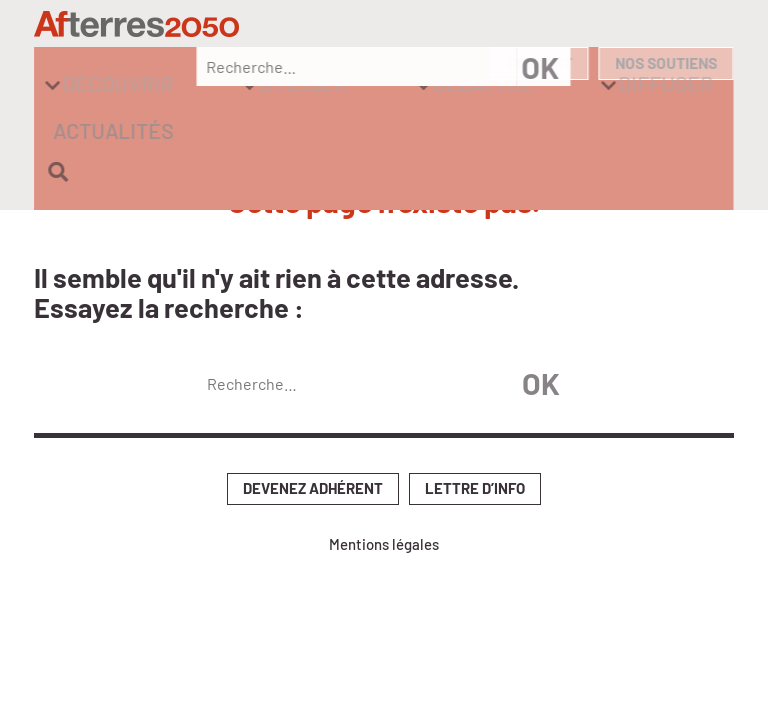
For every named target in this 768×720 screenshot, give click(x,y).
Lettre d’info (475, 412)
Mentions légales (384, 467)
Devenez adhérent (313, 412)
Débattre (377, 64)
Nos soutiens (663, 26)
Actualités (611, 64)
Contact (531, 26)
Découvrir (134, 64)
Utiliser (257, 64)
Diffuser (500, 64)
